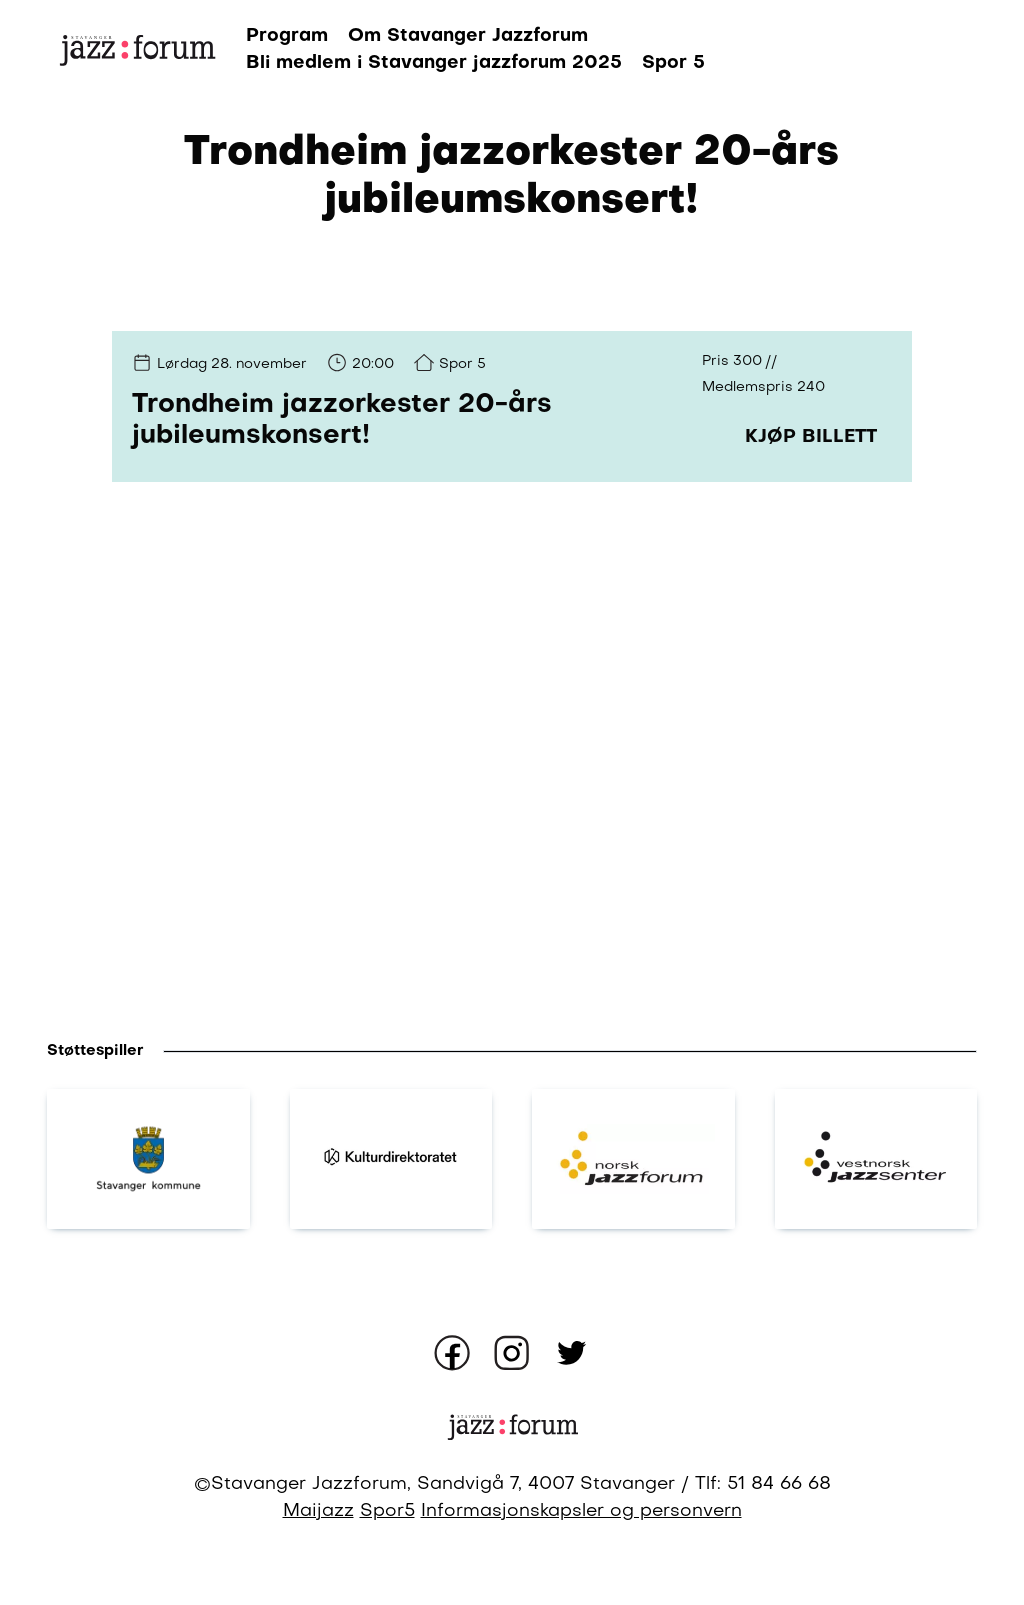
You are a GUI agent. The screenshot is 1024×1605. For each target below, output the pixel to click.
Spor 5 (673, 63)
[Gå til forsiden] (136, 49)
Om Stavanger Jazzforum (468, 36)
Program (287, 36)
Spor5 (387, 1511)
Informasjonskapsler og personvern (581, 1511)
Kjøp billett (811, 437)
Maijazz (318, 1511)
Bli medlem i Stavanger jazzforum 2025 (434, 63)
